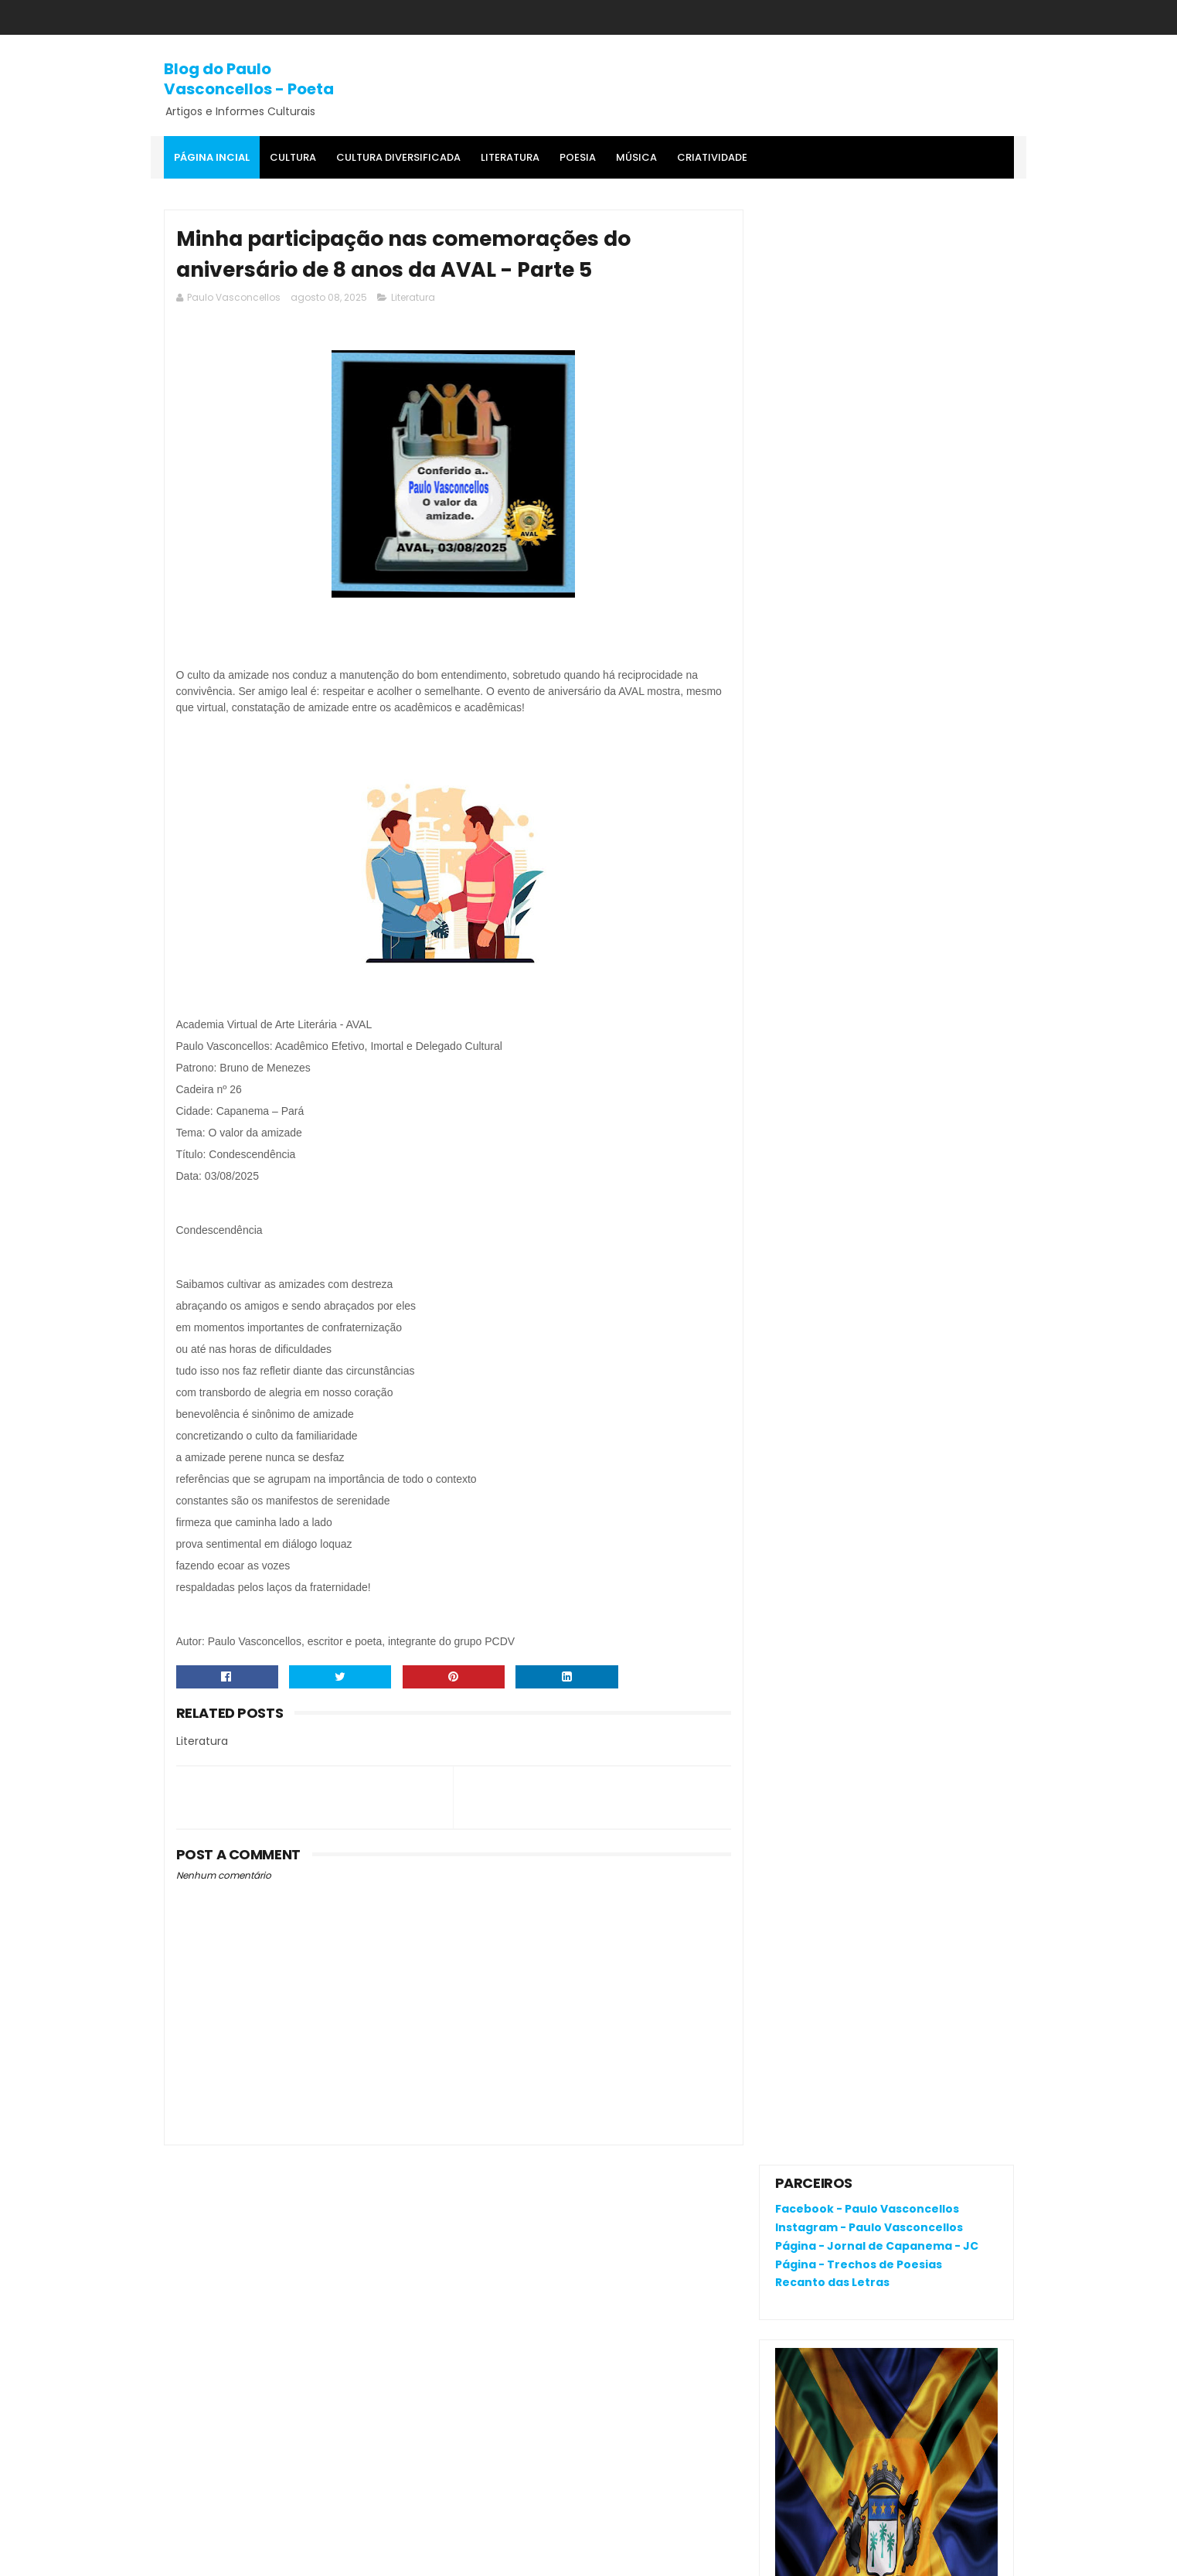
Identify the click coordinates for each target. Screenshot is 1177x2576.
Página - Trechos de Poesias (858, 309)
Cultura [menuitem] (293, 157)
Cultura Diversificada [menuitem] (398, 157)
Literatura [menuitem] (510, 157)
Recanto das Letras (832, 328)
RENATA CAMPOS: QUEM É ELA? (858, 1008)
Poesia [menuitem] (578, 157)
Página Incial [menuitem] (212, 157)
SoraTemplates (259, 2556)
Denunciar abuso (832, 1145)
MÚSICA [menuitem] (636, 157)
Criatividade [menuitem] (712, 157)
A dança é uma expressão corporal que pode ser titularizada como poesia (925, 951)
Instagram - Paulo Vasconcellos (869, 272)
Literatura (413, 298)
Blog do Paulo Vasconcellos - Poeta (249, 79)
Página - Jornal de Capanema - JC (876, 290)
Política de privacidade (836, 2191)
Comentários (826, 1280)
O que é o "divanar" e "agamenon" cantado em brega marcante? (917, 873)
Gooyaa (399, 2556)
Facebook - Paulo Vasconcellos (867, 254)
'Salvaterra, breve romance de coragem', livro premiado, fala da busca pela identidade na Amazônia (878, 1057)
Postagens (818, 1253)
